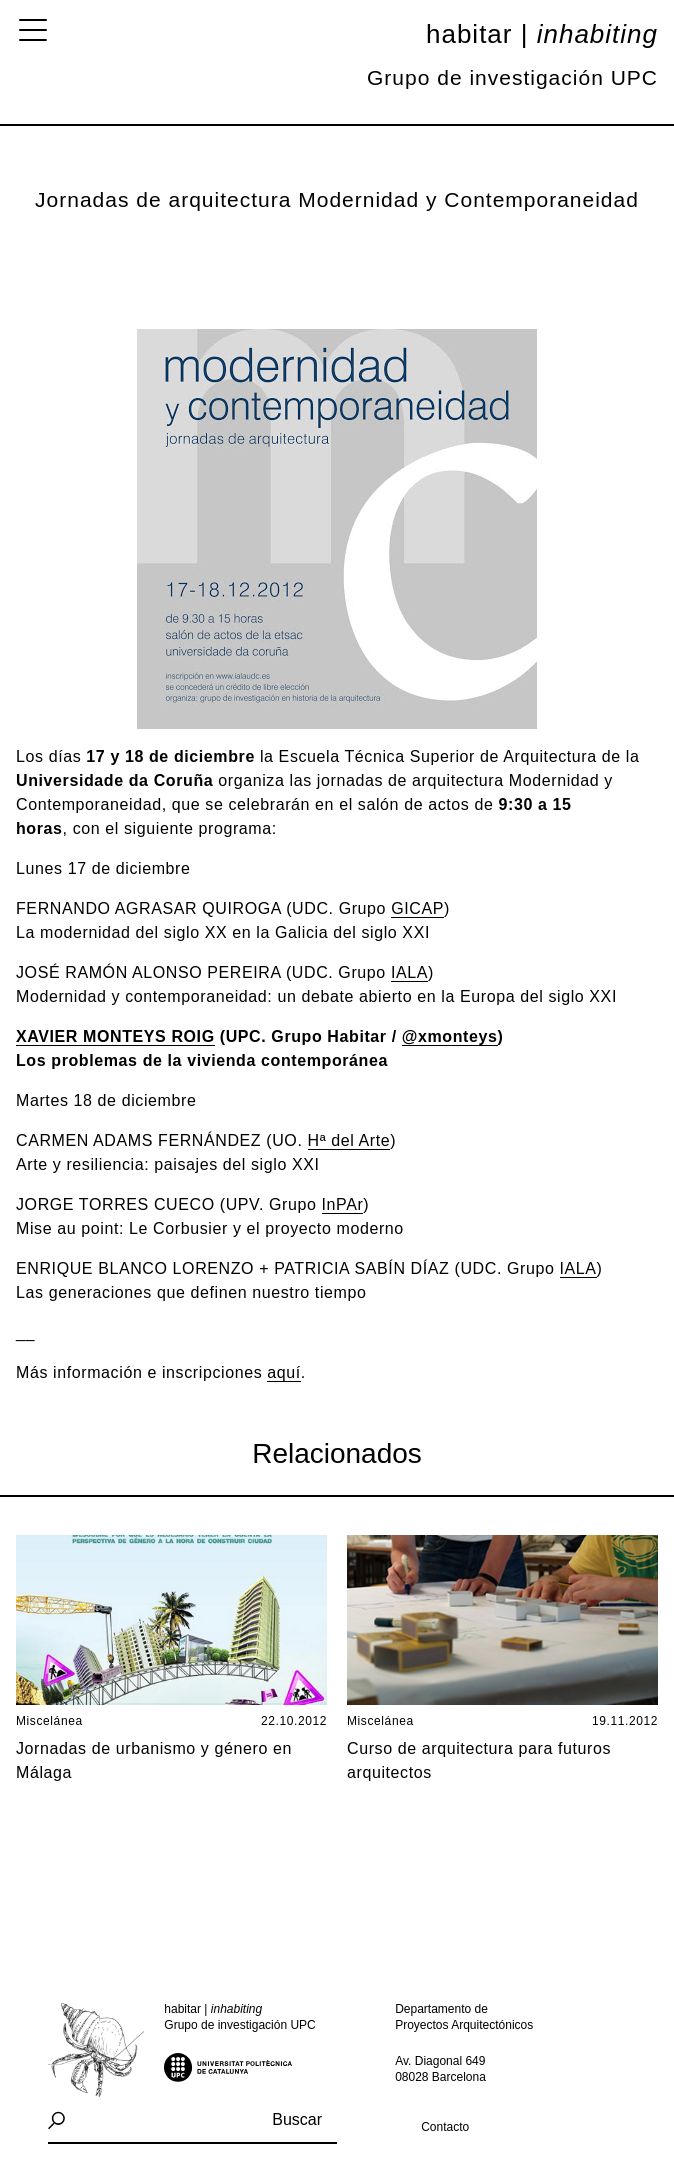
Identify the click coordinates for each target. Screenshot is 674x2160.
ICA (418, 908)
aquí (284, 1372)
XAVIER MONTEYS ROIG (115, 1036)
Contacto (445, 2127)
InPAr (343, 1204)
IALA (409, 972)
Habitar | (542, 34)
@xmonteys (450, 1036)
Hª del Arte (349, 1140)
